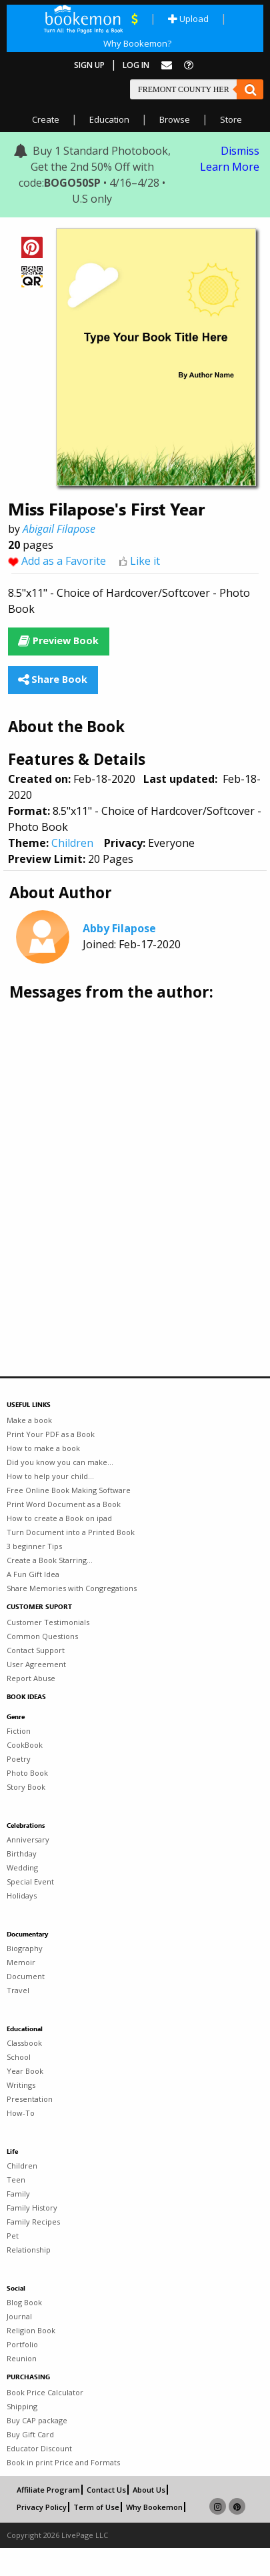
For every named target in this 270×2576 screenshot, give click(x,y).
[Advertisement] (125, 1150)
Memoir (21, 1962)
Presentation (30, 2099)
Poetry (19, 1759)
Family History (32, 2208)
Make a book (29, 1420)
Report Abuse (31, 1678)
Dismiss (240, 150)
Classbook (24, 2043)
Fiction (19, 1731)
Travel (18, 1990)
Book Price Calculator (45, 2392)
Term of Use (96, 2507)
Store (231, 119)
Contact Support (36, 1650)
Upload (188, 19)
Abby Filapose (119, 928)
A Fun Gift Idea (33, 1574)
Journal (19, 2316)
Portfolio (22, 2344)
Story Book (26, 1787)
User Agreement (36, 1664)
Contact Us (106, 2490)
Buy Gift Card (30, 2434)
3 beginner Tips (34, 1546)
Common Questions (42, 1636)
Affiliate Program (48, 2490)
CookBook (25, 1745)
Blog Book (24, 2302)
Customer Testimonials (48, 1622)
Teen (16, 2180)
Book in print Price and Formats (63, 2462)
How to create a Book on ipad (59, 1518)
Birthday (22, 1853)
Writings (21, 2085)
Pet (13, 2236)
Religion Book (31, 2330)
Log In (136, 65)
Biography (25, 1948)
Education (109, 119)
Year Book (25, 2071)
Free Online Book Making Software (69, 1490)
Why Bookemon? (137, 43)
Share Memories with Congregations (72, 1588)
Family (18, 2194)
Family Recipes (33, 2222)
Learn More (229, 166)
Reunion (22, 2358)
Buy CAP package (37, 2420)
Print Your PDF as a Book (51, 1434)
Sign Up (89, 65)
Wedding (22, 1867)
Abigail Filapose (59, 528)
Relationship (29, 2250)
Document (26, 1976)
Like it (145, 560)
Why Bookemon (154, 2507)
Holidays (22, 1895)
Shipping (22, 2406)
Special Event (30, 1881)
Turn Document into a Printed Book (71, 1532)
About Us (149, 2490)
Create (45, 119)
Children (72, 843)
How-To (21, 2113)
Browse (174, 119)
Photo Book (27, 1773)
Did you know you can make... (60, 1462)
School (19, 2057)
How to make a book (43, 1448)
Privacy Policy (42, 2507)
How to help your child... (50, 1476)
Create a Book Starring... (50, 1560)
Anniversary (28, 1839)
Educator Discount (39, 2448)
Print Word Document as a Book (64, 1504)
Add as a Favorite (63, 560)
